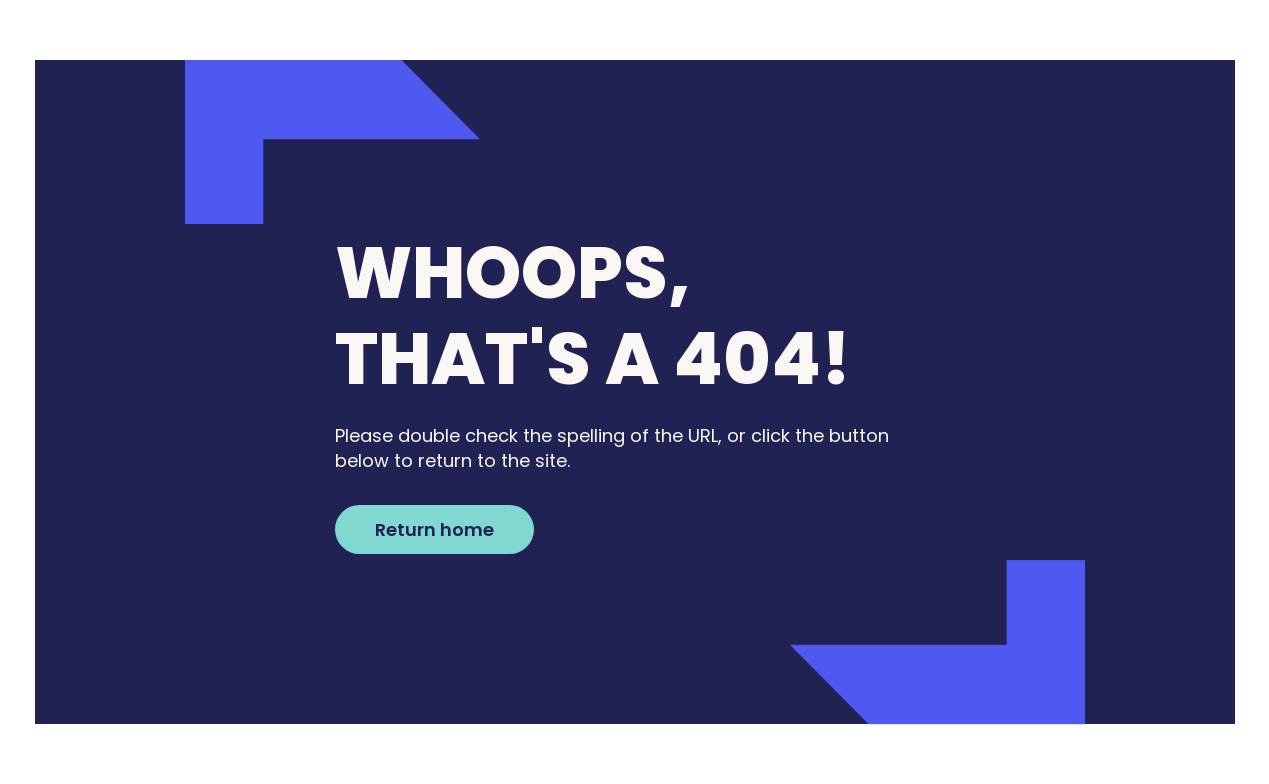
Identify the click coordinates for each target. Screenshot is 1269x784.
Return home (434, 529)
